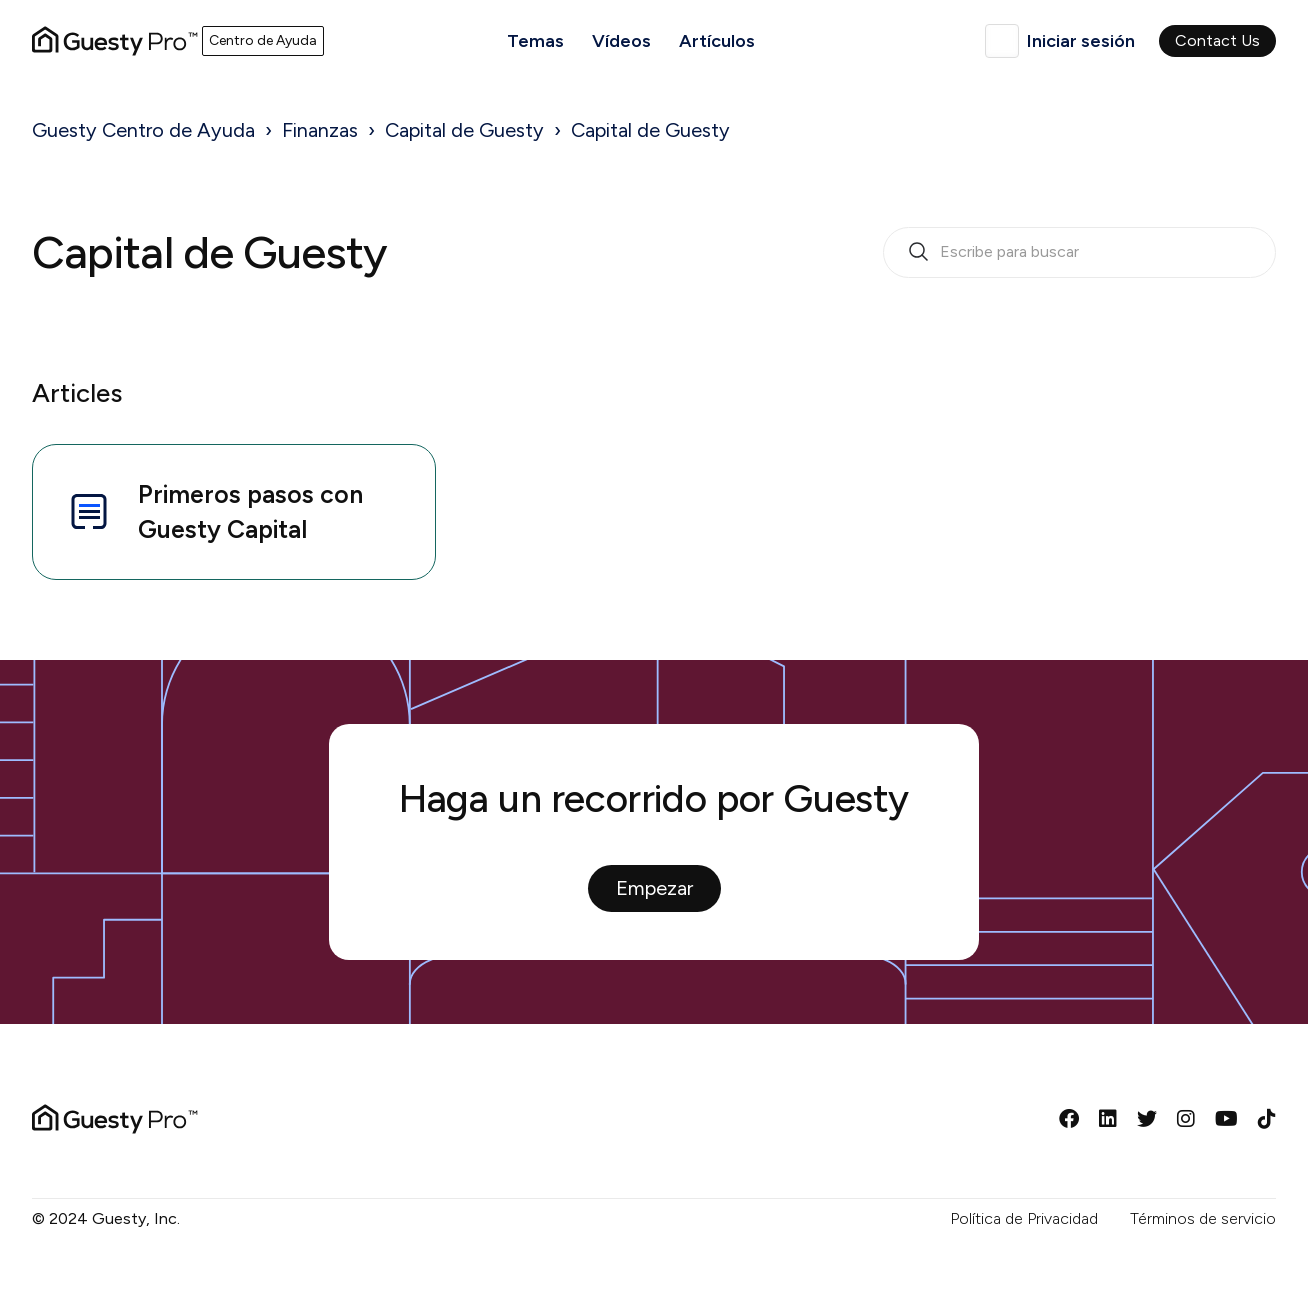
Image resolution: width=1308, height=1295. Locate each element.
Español (1002, 41)
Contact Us (1217, 40)
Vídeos (621, 41)
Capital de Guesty (464, 130)
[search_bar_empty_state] (1079, 253)
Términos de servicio (1203, 1218)
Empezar (654, 888)
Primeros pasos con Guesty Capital (214, 511)
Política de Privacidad (1024, 1218)
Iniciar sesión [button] (1081, 41)
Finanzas (320, 130)
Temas (535, 41)
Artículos (717, 41)
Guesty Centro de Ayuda (143, 130)
